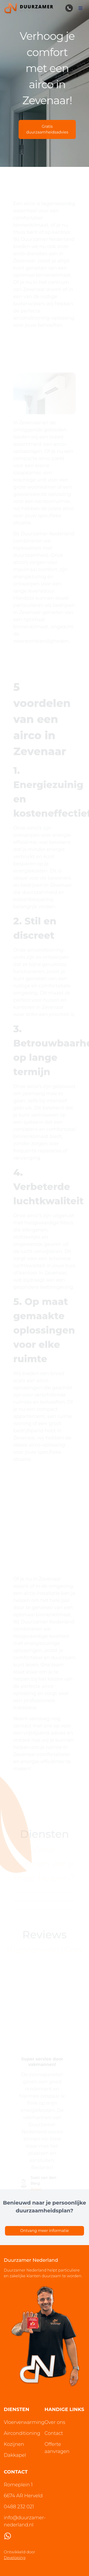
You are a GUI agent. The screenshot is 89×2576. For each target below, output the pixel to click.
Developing (14, 2557)
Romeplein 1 (18, 2485)
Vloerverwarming (24, 2422)
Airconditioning (22, 2433)
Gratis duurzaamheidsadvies (44, 129)
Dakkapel (15, 2455)
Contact (54, 2433)
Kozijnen (14, 2444)
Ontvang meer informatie (44, 2230)
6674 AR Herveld (23, 2496)
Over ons (55, 2422)
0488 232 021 (19, 2506)
